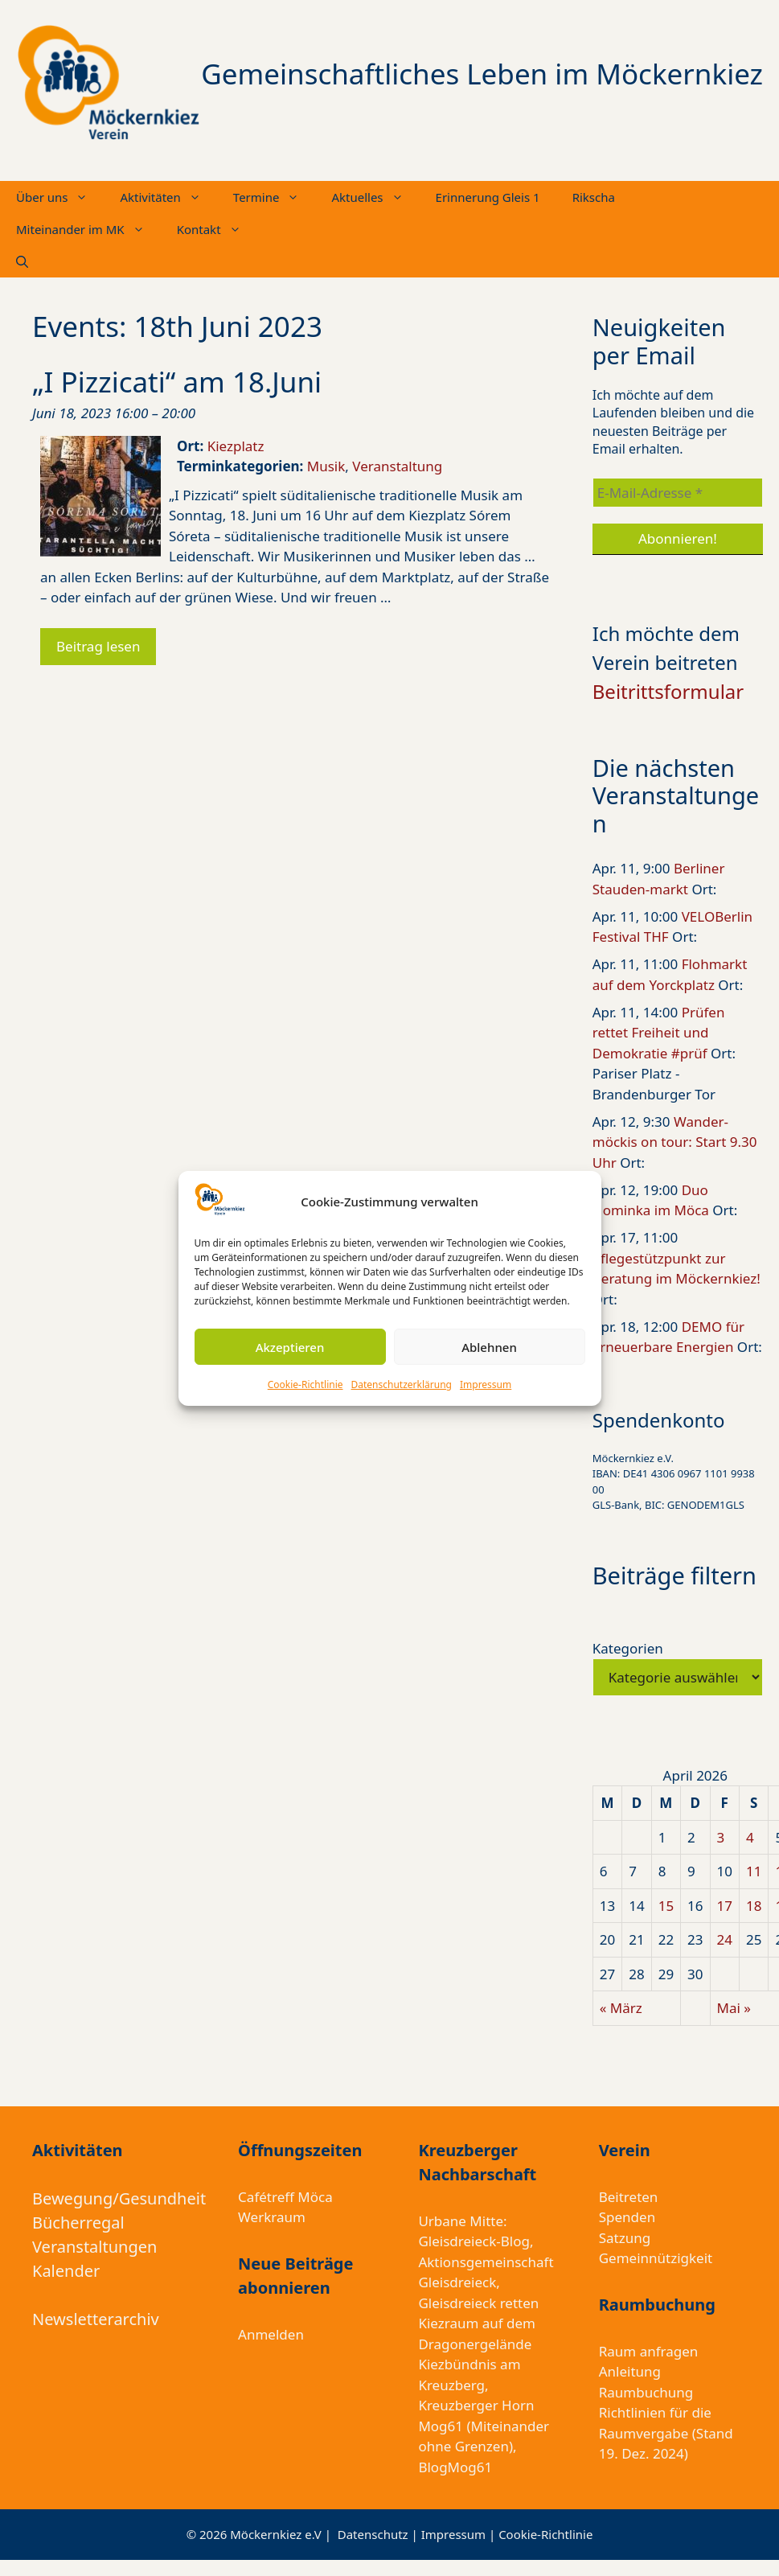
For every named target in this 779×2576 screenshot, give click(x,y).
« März (621, 2008)
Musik (326, 466)
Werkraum (271, 2217)
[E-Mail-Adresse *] (677, 493)
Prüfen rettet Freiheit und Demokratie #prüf (658, 1032)
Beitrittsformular (668, 691)
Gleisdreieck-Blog (473, 2241)
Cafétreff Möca (285, 2197)
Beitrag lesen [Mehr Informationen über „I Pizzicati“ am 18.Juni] (98, 646)
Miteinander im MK (88, 229)
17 (724, 1905)
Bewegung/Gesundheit (119, 2198)
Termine (274, 197)
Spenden (627, 2217)
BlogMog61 (455, 2467)
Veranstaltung (397, 466)
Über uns (60, 197)
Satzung (624, 2238)
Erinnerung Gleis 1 (488, 197)
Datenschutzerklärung (401, 1384)
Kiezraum (448, 2323)
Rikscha (593, 197)
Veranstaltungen (94, 2247)
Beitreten (628, 2197)
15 (666, 1905)
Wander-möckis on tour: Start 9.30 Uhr (674, 1142)
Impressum (485, 1384)
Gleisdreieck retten (478, 2303)
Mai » (734, 2008)
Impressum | (459, 2534)
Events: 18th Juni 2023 (177, 326)
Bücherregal (78, 2222)
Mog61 (440, 2426)
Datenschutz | (379, 2534)
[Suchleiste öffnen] (22, 261)
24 (724, 1939)
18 (753, 1905)
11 (753, 1871)
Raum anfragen (649, 2351)
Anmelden (271, 2334)
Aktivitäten (168, 197)
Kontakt (217, 229)
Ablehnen (489, 1347)
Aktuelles (375, 197)
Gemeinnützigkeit (656, 2258)
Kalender (66, 2271)
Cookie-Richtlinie (305, 1384)
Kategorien (627, 1648)
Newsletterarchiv (95, 2319)
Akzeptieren (290, 1347)
